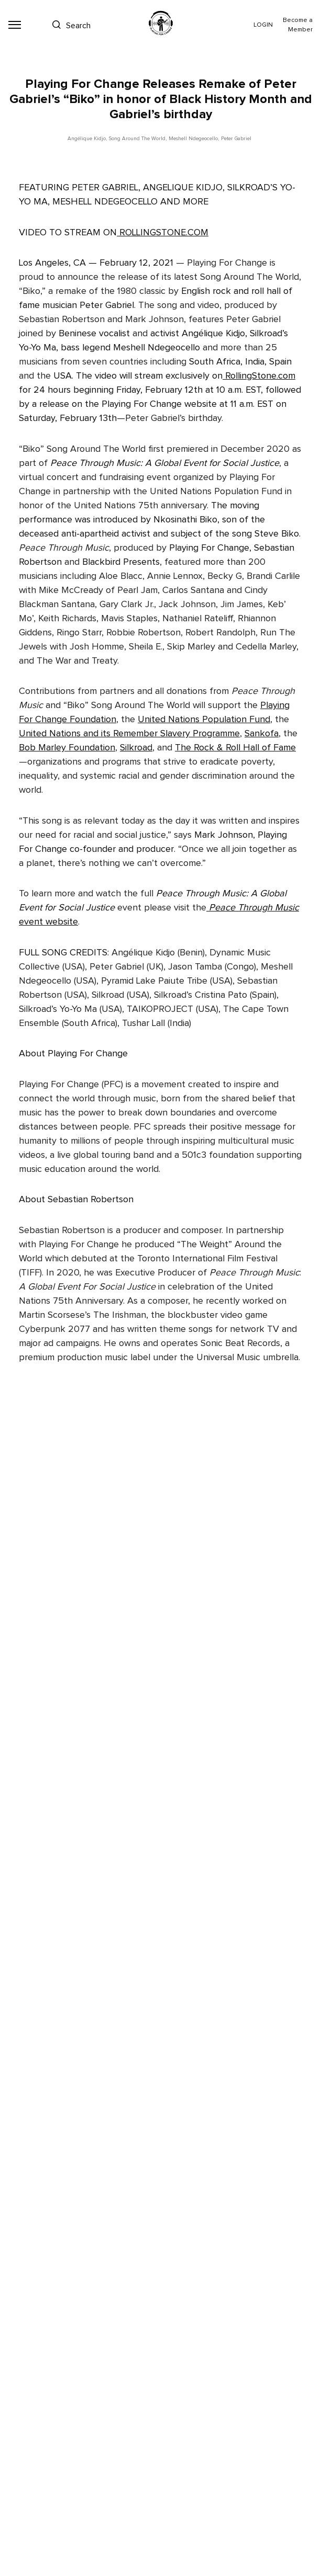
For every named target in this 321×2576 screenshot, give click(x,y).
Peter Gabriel (236, 138)
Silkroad (136, 748)
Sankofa (262, 733)
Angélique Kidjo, (87, 138)
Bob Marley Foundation (67, 748)
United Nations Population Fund (204, 719)
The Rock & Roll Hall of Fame (235, 748)
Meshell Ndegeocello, (194, 138)
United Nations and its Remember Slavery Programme (129, 733)
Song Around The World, (138, 138)
